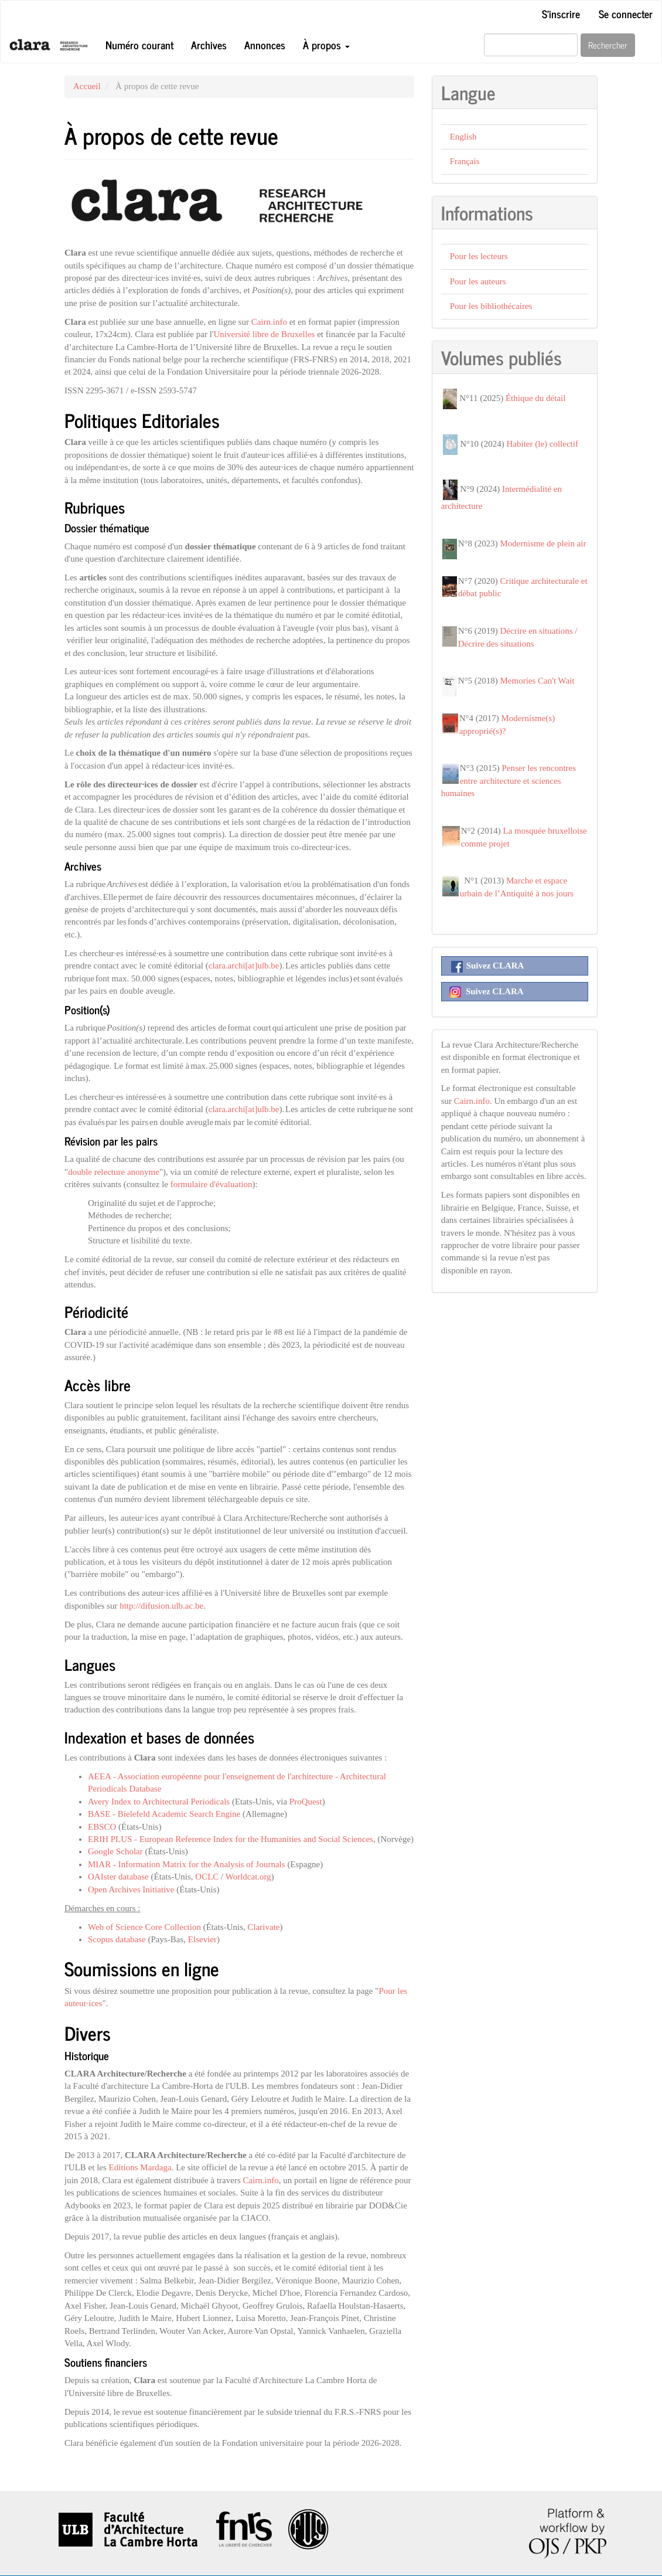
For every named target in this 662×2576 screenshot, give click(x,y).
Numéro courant (139, 44)
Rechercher (607, 45)
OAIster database (118, 1876)
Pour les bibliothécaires (491, 306)
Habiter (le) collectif (542, 443)
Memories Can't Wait (537, 680)
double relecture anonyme (113, 1172)
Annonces (264, 44)
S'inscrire (561, 13)
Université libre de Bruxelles (264, 334)
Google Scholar (115, 1851)
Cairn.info (269, 322)
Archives (209, 44)
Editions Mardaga (140, 2167)
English (463, 136)
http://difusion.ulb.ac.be (161, 1605)
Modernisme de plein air (543, 543)
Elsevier (202, 1939)
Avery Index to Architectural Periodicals (159, 1801)
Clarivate (263, 1927)
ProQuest (305, 1801)
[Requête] (531, 44)
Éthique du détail (535, 398)
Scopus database (117, 1939)
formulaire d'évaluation (211, 1184)
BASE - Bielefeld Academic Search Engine (164, 1814)
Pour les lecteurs (479, 256)
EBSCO (102, 1826)
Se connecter (626, 13)
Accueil (87, 86)
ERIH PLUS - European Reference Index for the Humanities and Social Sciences (230, 1839)
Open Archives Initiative (131, 1889)
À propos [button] (326, 44)
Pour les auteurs (478, 281)
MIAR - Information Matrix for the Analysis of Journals (186, 1864)
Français (465, 161)
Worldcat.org (248, 1876)
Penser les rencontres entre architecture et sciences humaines (508, 780)
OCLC (207, 1876)
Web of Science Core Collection (144, 1927)
